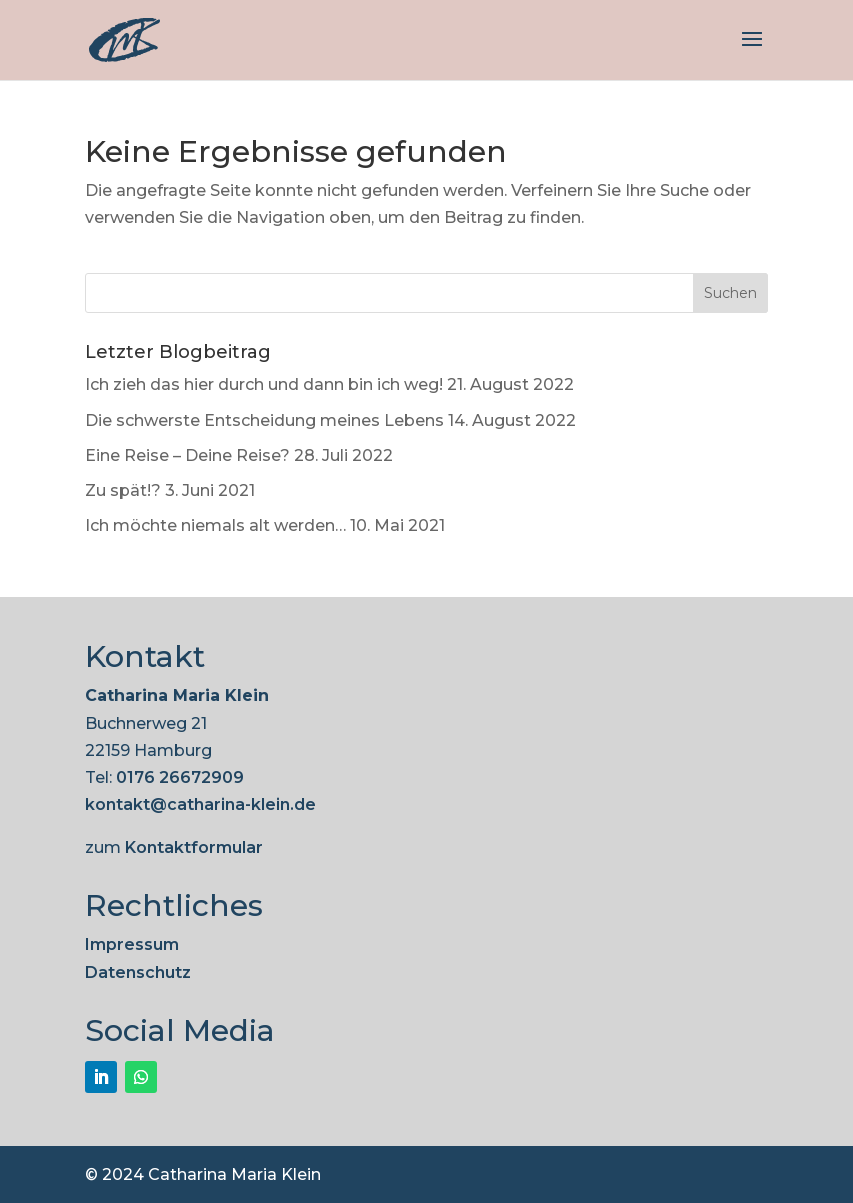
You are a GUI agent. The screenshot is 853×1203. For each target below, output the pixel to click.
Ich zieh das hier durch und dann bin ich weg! (264, 384)
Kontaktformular (194, 847)
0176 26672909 (180, 777)
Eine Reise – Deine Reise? (187, 455)
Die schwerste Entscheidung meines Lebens (264, 420)
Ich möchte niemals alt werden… (215, 525)
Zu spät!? (123, 490)
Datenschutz (138, 972)
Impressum (132, 944)
